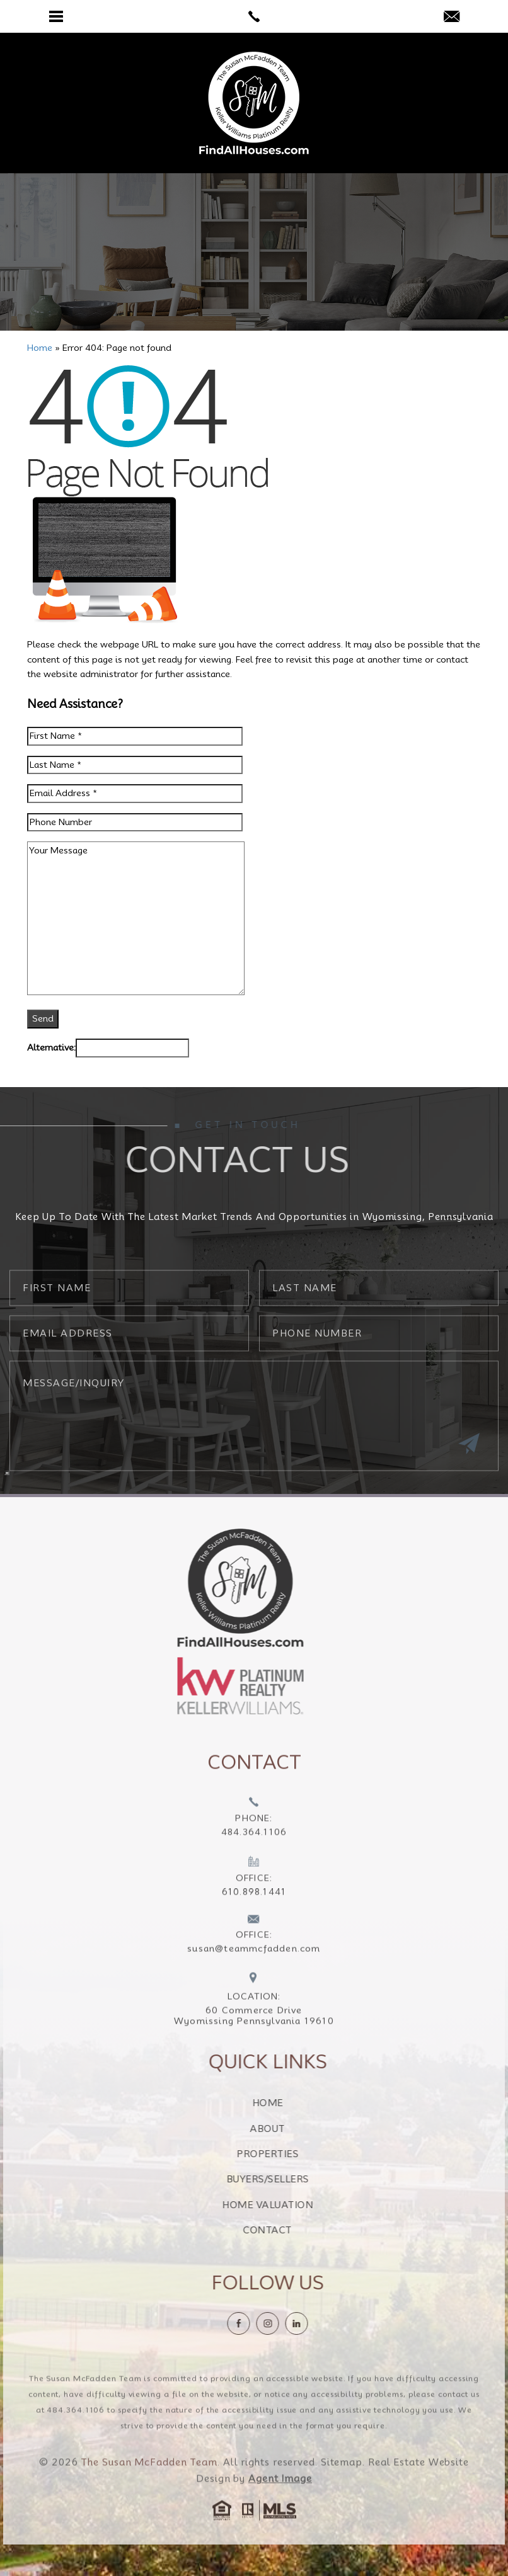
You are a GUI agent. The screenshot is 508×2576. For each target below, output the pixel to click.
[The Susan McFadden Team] (254, 103)
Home (291, 2103)
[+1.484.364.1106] (254, 1842)
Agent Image (280, 2502)
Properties (291, 2154)
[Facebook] (262, 2323)
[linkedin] (320, 2323)
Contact (291, 2230)
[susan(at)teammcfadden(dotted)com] (451, 17)
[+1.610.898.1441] (254, 1901)
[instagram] (291, 2323)
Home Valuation (291, 2205)
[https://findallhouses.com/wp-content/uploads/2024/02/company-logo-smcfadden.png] (217, 1587)
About (291, 2128)
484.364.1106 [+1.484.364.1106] (76, 2433)
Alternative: (51, 1047)
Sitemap (341, 2486)
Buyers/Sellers (291, 2179)
